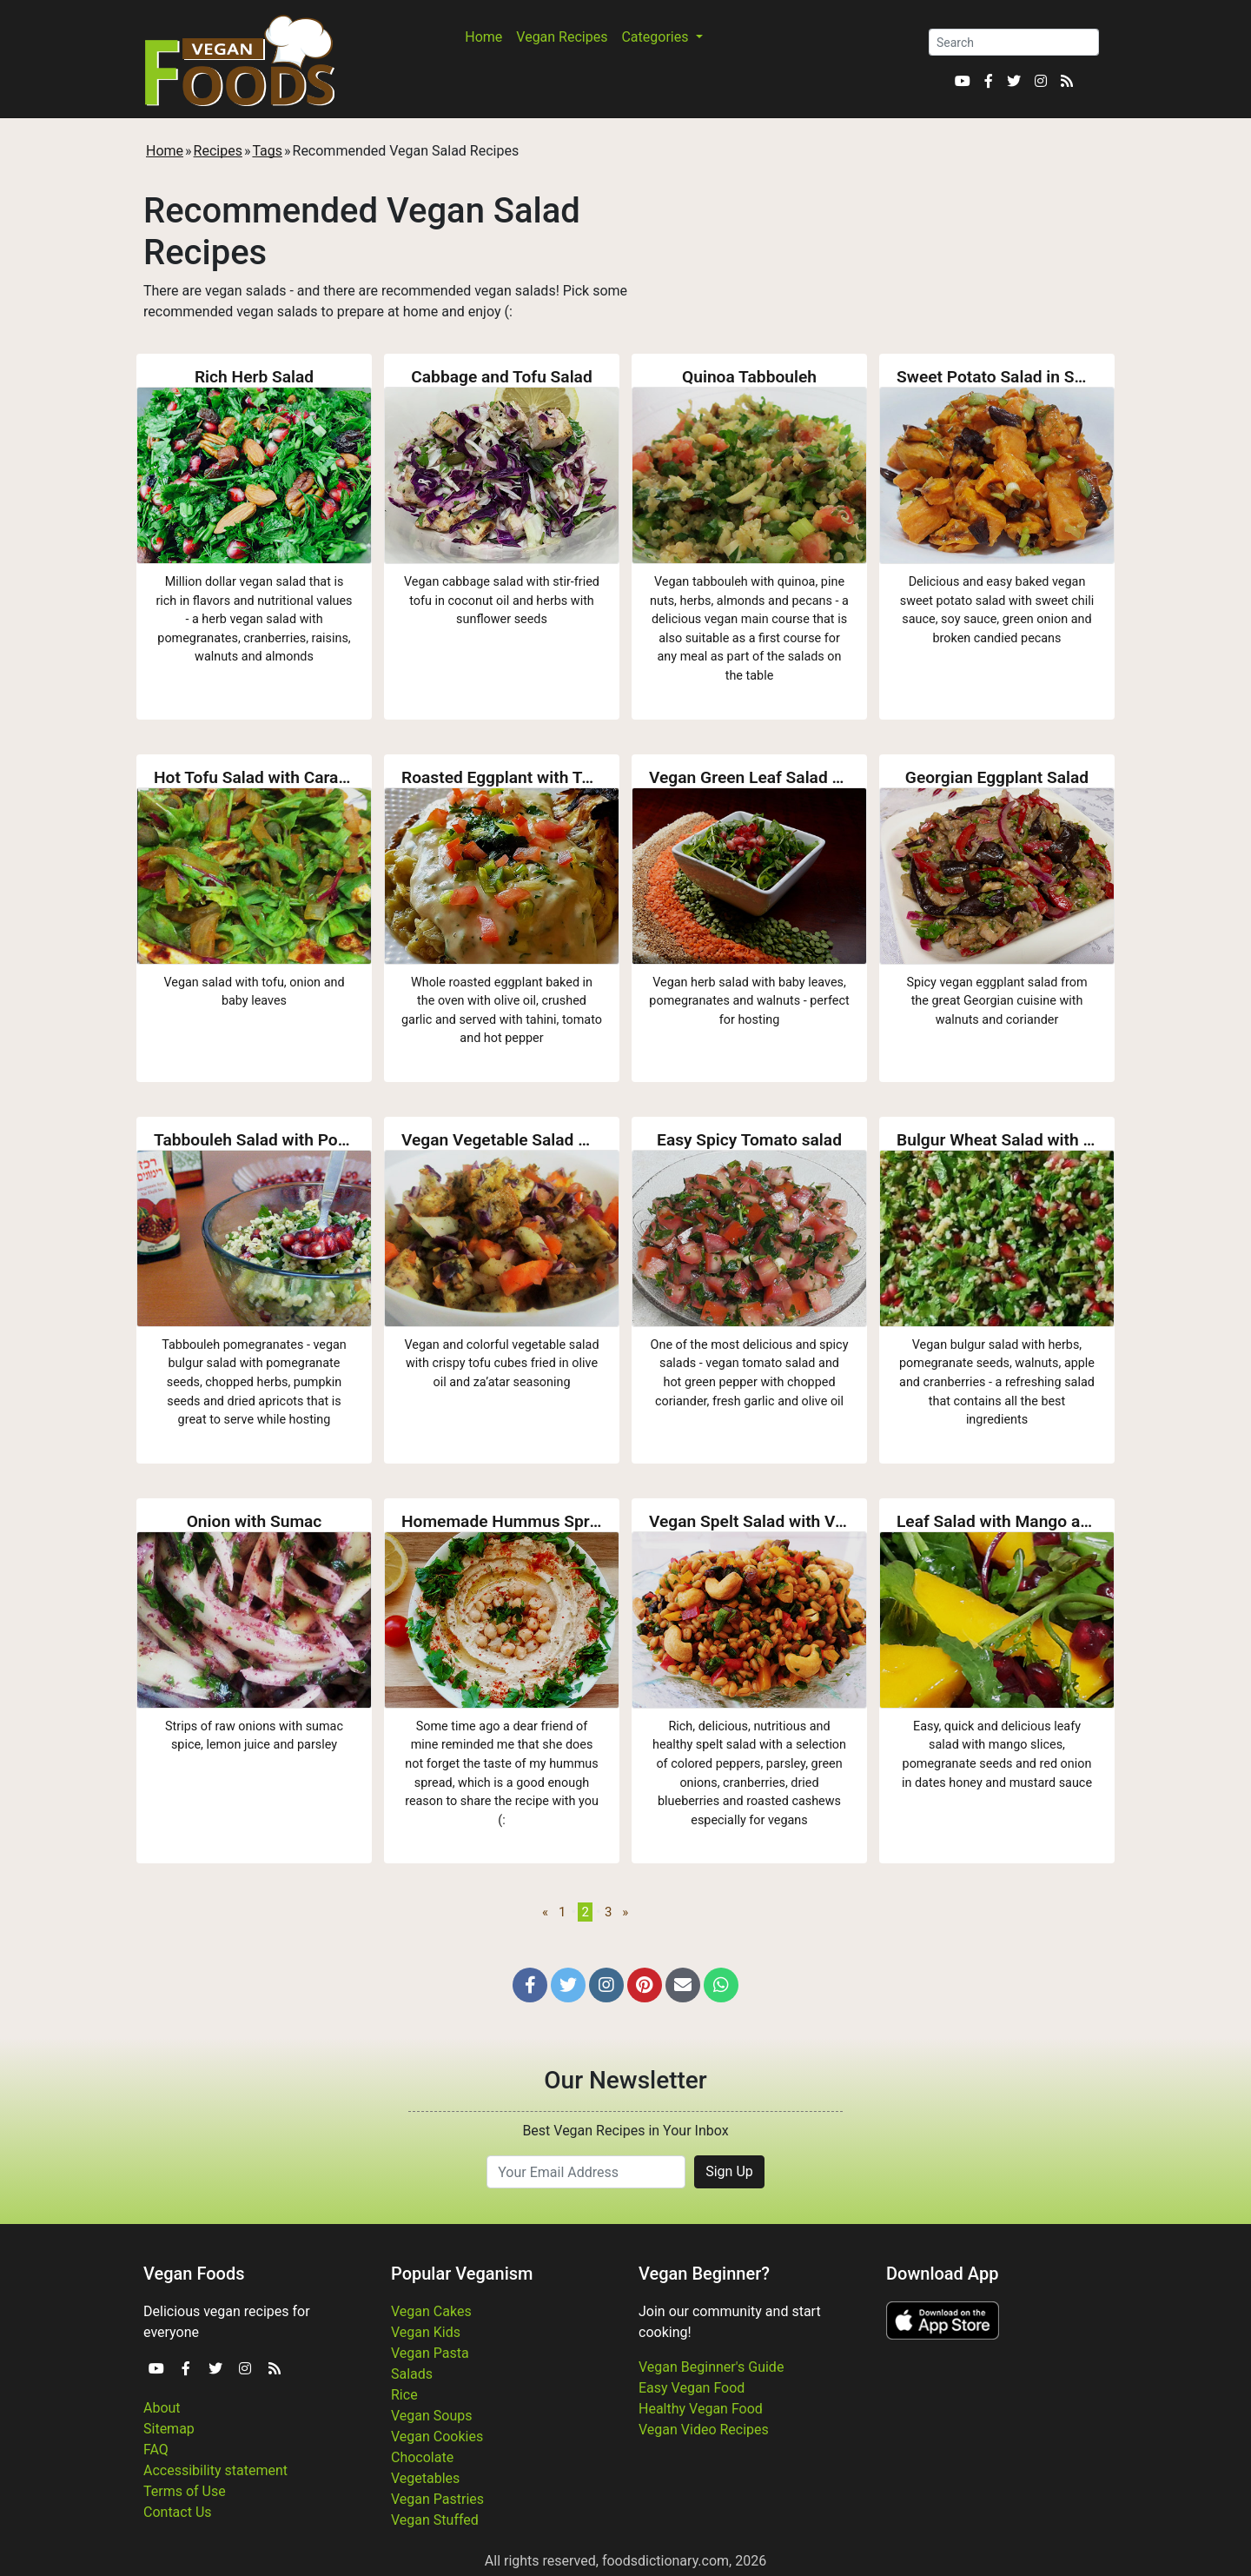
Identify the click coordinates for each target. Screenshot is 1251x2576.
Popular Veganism (462, 2273)
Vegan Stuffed (435, 2520)
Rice (404, 2395)
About (162, 2408)
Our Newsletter (625, 2080)
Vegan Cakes (431, 2311)
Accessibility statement (215, 2470)
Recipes (218, 151)
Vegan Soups (432, 2415)
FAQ (156, 2449)
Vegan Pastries (437, 2499)
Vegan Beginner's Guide (711, 2367)
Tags (267, 151)
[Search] (1014, 42)
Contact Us (177, 2512)
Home (483, 37)
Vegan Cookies (437, 2436)
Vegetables (425, 2478)
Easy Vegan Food (692, 2388)
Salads (412, 2374)
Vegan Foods (193, 2273)
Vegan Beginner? (704, 2273)
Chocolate (422, 2457)
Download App (942, 2273)
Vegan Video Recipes (704, 2429)
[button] (530, 1985)
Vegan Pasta (430, 2353)
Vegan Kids (425, 2332)
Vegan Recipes (561, 37)
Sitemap (169, 2428)
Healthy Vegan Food (701, 2408)
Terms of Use (184, 2491)
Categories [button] (656, 37)
